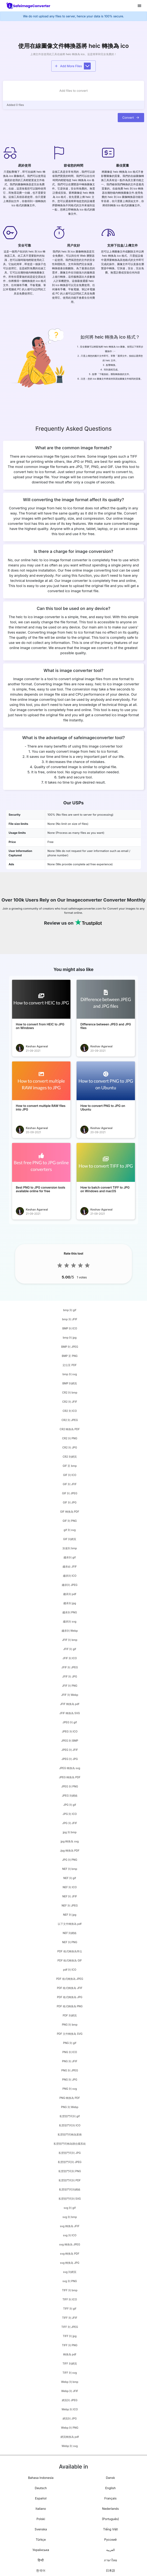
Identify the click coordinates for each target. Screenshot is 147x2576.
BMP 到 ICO (69, 1328)
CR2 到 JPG (69, 1447)
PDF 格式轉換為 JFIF (69, 1988)
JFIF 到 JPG (69, 1676)
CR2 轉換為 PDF (70, 1429)
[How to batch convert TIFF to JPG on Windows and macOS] (106, 1162)
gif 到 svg (70, 1530)
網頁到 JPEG (70, 2400)
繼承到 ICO (70, 1575)
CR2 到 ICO (70, 1410)
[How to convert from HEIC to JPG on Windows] (41, 999)
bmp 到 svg (69, 1374)
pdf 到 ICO (69, 1969)
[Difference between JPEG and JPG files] (106, 999)
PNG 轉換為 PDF (70, 2097)
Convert (131, 117)
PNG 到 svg (69, 2088)
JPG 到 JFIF (69, 1823)
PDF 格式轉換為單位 (69, 1951)
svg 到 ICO (69, 2235)
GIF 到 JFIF (70, 1484)
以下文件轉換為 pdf (70, 1923)
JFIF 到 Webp (69, 1694)
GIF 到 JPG (70, 1502)
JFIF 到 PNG (69, 1685)
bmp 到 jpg (70, 1337)
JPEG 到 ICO (70, 1731)
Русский (110, 2539)
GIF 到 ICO (69, 1475)
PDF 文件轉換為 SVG (69, 2033)
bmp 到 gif (69, 1310)
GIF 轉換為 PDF (69, 1511)
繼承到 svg (69, 1621)
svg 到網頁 (69, 2272)
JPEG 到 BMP (69, 1740)
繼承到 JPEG (70, 1584)
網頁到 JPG (70, 2418)
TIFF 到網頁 (69, 2363)
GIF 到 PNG (70, 1520)
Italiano (41, 2509)
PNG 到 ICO (69, 2052)
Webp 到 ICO (69, 2409)
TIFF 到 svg (70, 2372)
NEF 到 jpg (69, 1914)
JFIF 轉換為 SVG (70, 1713)
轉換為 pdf (69, 2354)
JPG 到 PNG (69, 1859)
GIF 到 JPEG (69, 1493)
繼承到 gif (70, 1557)
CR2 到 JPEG (69, 1420)
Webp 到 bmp (69, 2381)
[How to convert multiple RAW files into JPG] (41, 1080)
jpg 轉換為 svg (70, 1841)
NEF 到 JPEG (70, 1905)
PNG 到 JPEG (69, 2070)
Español (41, 2498)
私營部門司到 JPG (70, 2152)
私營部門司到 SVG (70, 2198)
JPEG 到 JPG (70, 1759)
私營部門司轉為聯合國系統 (70, 2143)
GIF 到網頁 (69, 1539)
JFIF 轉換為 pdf (69, 1704)
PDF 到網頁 (70, 2015)
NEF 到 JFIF (69, 1896)
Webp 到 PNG (69, 2427)
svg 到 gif (70, 2207)
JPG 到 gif (69, 1804)
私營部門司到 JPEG (70, 2162)
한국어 (40, 2570)
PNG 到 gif (69, 2043)
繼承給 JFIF (70, 1566)
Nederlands (110, 2509)
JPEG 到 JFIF (69, 1749)
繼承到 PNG (69, 1612)
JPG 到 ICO (70, 1813)
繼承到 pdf (69, 1594)
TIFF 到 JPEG (69, 2326)
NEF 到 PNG (69, 1942)
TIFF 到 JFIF (69, 2317)
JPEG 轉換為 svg (69, 1768)
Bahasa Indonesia (40, 2478)
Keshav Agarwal (37, 1046)
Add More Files (72, 66)
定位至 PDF (70, 1365)
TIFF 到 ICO (69, 2299)
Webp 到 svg (70, 2446)
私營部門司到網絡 (69, 2189)
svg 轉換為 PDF (69, 2253)
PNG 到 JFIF (69, 2061)
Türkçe (41, 2539)
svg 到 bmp (69, 2217)
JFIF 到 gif (69, 1649)
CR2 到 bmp (69, 1392)
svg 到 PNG (69, 2281)
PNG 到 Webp (69, 2107)
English (110, 2488)
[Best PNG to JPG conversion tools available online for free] (41, 1162)
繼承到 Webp (70, 1630)
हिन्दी (41, 2560)
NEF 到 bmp (69, 1868)
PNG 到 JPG (69, 2079)
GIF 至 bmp (70, 1465)
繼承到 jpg (69, 1603)
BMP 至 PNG (70, 1355)
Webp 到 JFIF (69, 2391)
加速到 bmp (69, 1548)
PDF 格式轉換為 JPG (69, 1997)
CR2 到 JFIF (69, 1401)
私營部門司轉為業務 (70, 2134)
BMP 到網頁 (69, 1383)
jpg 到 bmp (70, 1832)
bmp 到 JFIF (69, 1319)
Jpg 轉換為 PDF (69, 1850)
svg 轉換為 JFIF (69, 2226)
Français (110, 2498)
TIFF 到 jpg (70, 2336)
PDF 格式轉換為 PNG (70, 2006)
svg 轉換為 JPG (69, 2262)
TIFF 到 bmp (70, 2290)
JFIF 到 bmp (69, 1639)
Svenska (41, 2529)
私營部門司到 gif (70, 2116)
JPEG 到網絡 (70, 1795)
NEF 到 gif (69, 1878)
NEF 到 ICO (70, 1887)
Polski (41, 2519)
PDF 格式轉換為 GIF (69, 1960)
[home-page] (28, 5)
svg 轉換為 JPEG (69, 2244)
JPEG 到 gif (70, 1722)
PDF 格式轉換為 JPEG (69, 1978)
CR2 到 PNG (69, 1438)
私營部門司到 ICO (70, 2125)
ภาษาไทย (110, 2560)
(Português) (110, 2519)
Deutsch (41, 2488)
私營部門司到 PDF (70, 2180)
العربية (110, 2550)
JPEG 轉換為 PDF (70, 1777)
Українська (41, 2550)
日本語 (110, 2570)
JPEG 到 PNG (69, 1786)
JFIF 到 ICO (70, 1658)
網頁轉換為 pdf (69, 2436)
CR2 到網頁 (70, 1456)
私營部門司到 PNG (69, 2171)
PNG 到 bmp (69, 2024)
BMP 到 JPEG (69, 1346)
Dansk (110, 2478)
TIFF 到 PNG (70, 2345)
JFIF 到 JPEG (69, 1667)
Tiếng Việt (110, 2529)
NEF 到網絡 (70, 1933)
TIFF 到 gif (69, 2308)
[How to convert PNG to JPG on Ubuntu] (106, 1080)
